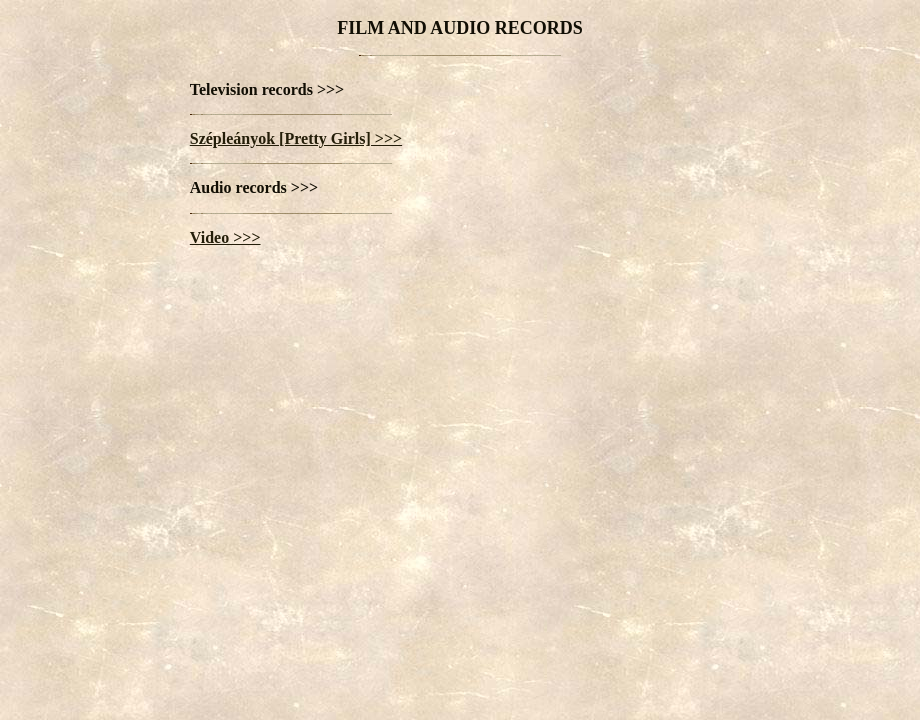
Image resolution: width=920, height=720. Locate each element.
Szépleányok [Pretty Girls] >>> (296, 138)
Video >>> (225, 237)
